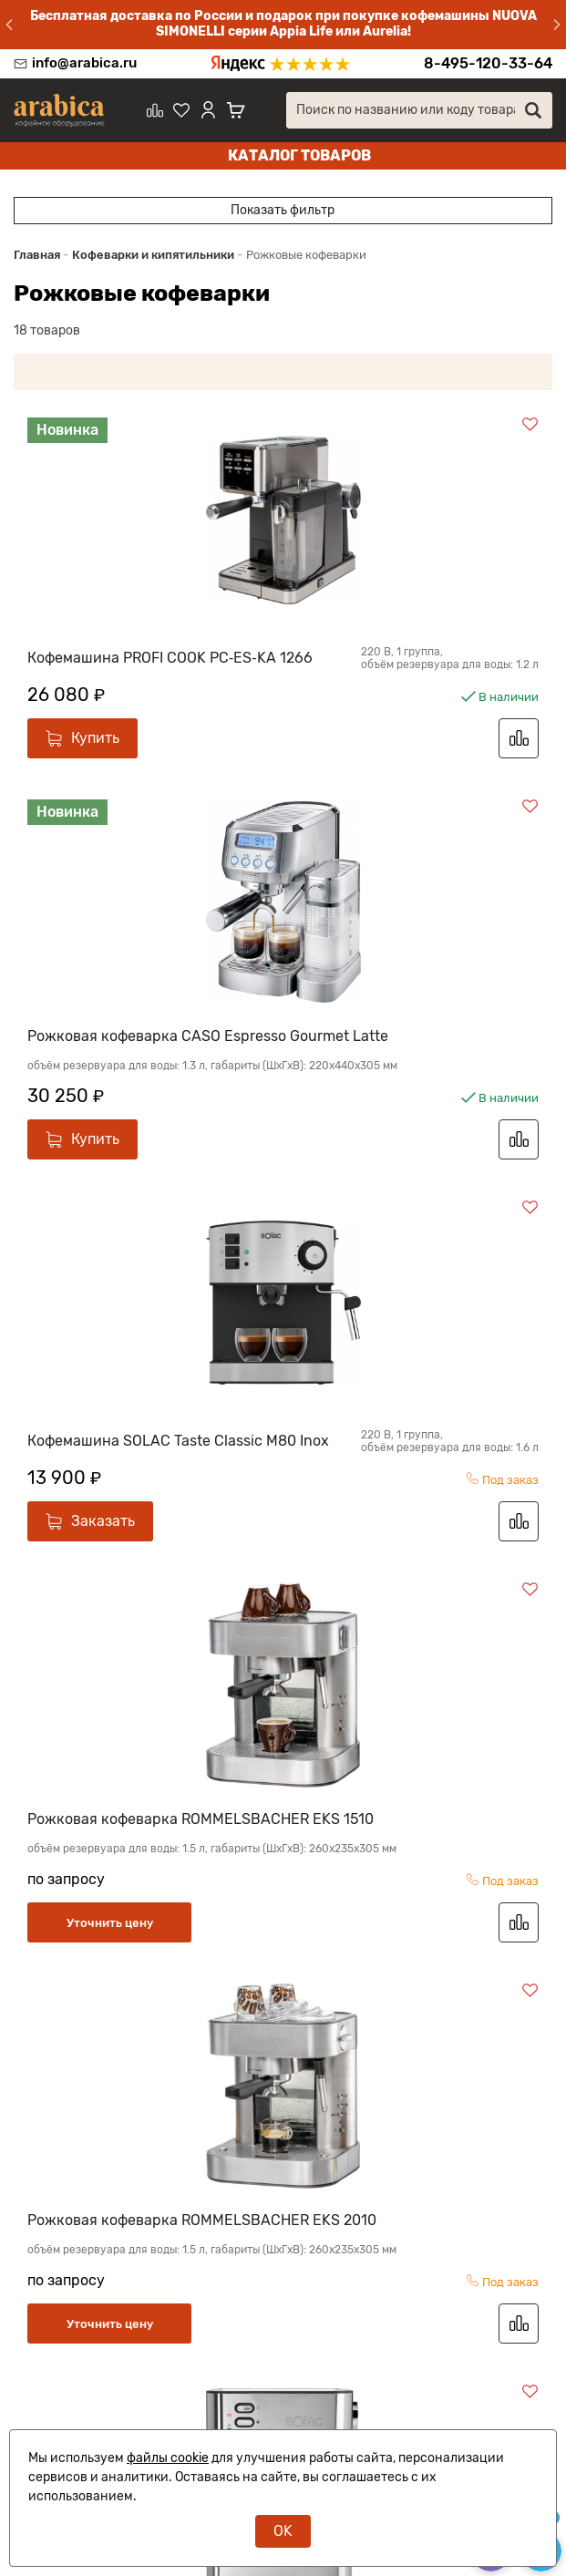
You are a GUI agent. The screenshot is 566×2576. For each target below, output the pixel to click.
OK (283, 2531)
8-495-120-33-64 (488, 63)
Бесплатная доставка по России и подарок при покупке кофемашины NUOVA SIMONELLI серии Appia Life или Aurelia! (283, 23)
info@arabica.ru (84, 63)
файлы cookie (168, 2458)
